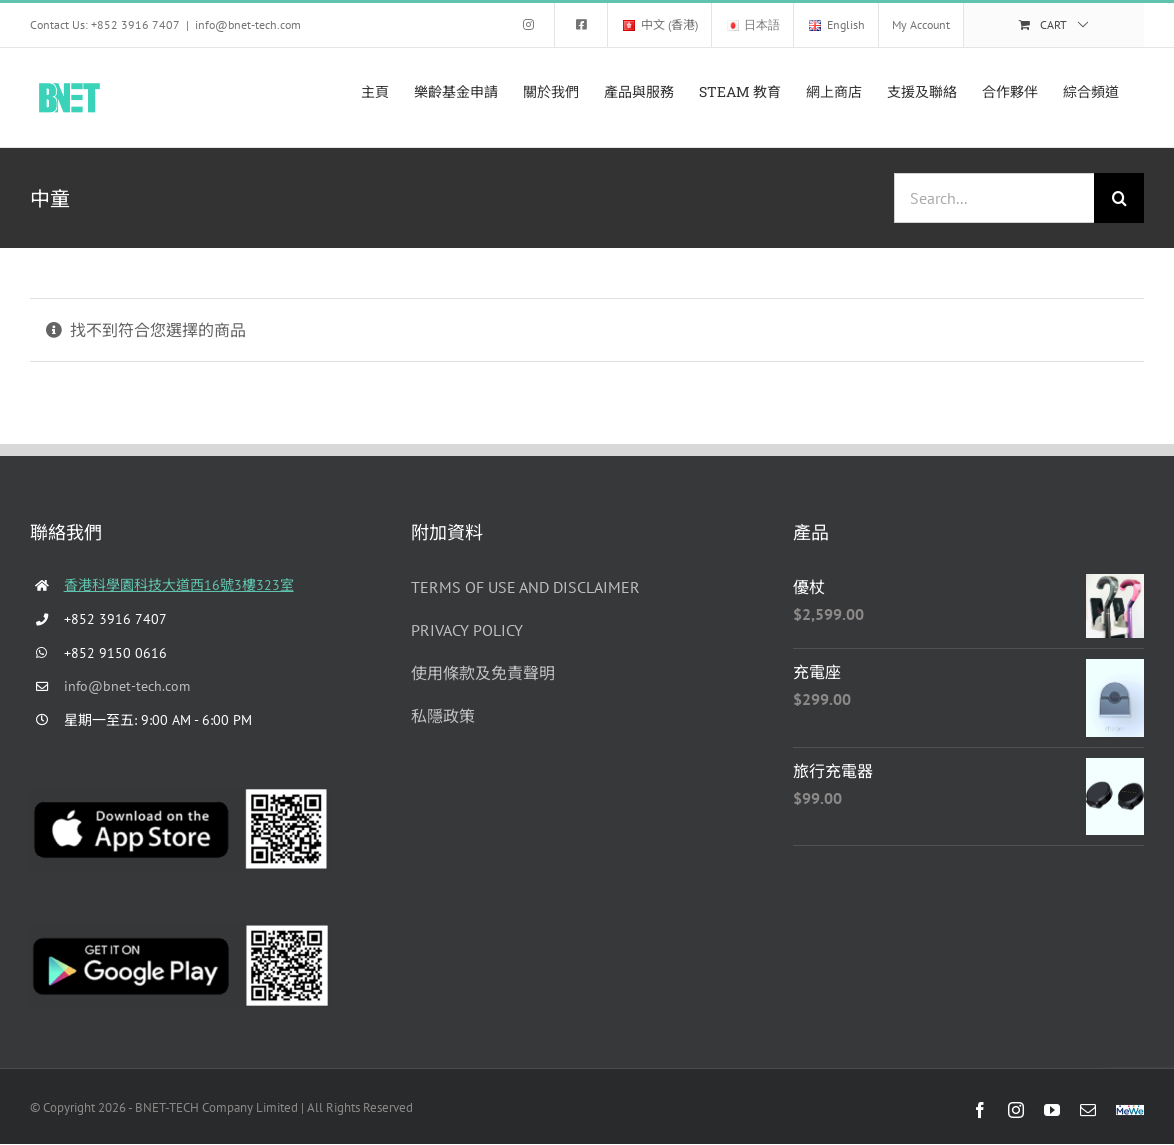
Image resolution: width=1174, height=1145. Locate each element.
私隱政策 (443, 716)
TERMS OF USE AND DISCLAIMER (525, 587)
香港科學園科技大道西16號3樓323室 (179, 585)
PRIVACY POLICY (467, 630)
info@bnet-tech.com (248, 24)
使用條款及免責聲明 (483, 673)
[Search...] (994, 198)
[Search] (1119, 198)
